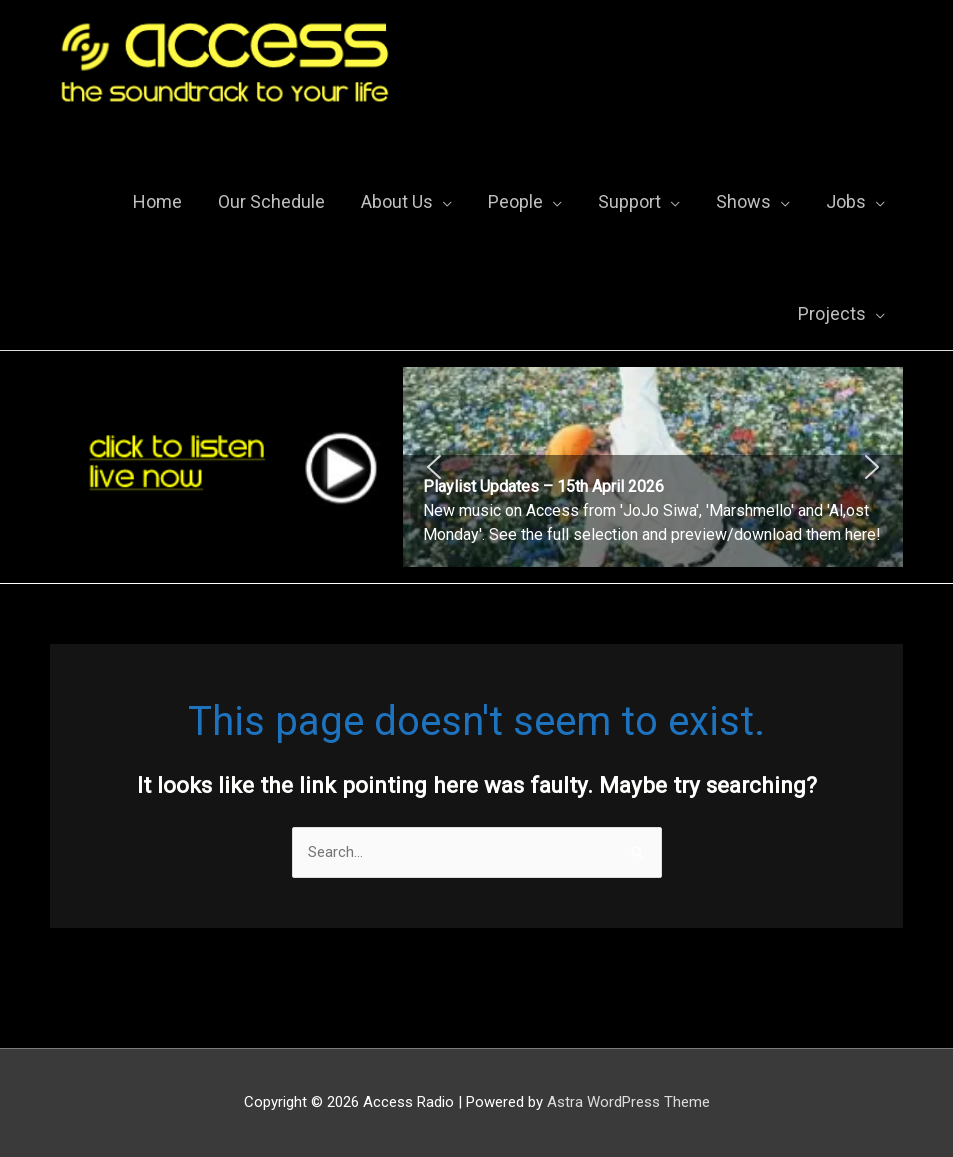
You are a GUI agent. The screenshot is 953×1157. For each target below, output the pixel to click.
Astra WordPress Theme (628, 1102)
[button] (653, 467)
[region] (653, 467)
